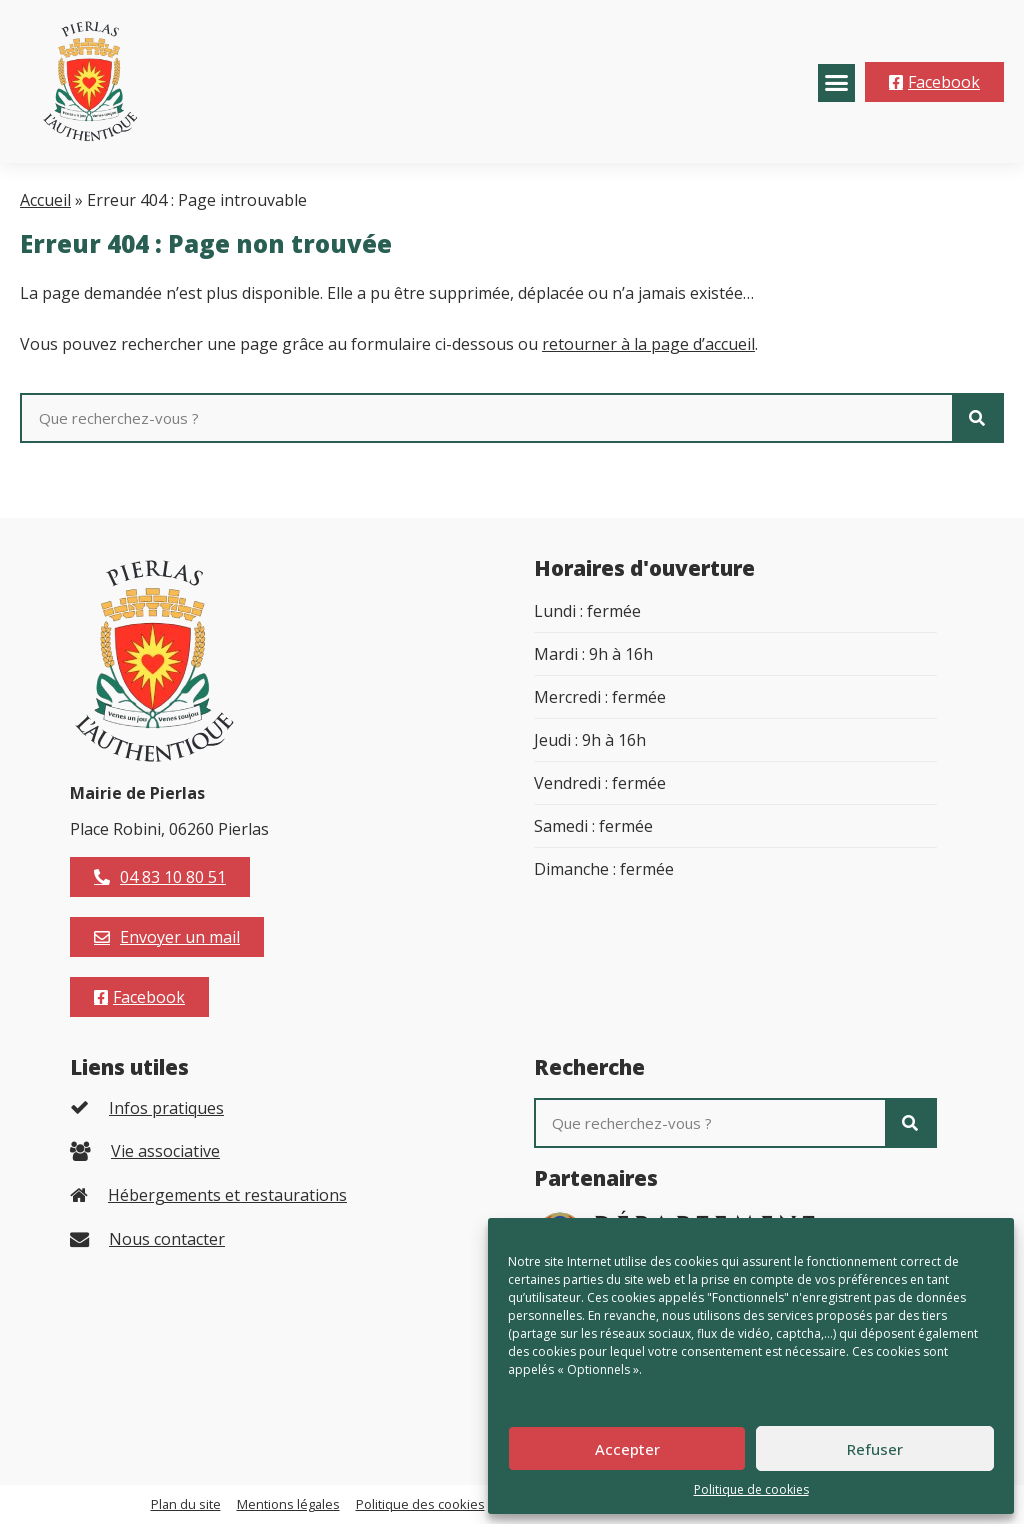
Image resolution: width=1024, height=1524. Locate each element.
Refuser (875, 1449)
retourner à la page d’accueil (648, 344)
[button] (837, 83)
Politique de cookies (751, 1489)
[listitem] (272, 1107)
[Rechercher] (977, 418)
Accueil (45, 200)
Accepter (627, 1449)
